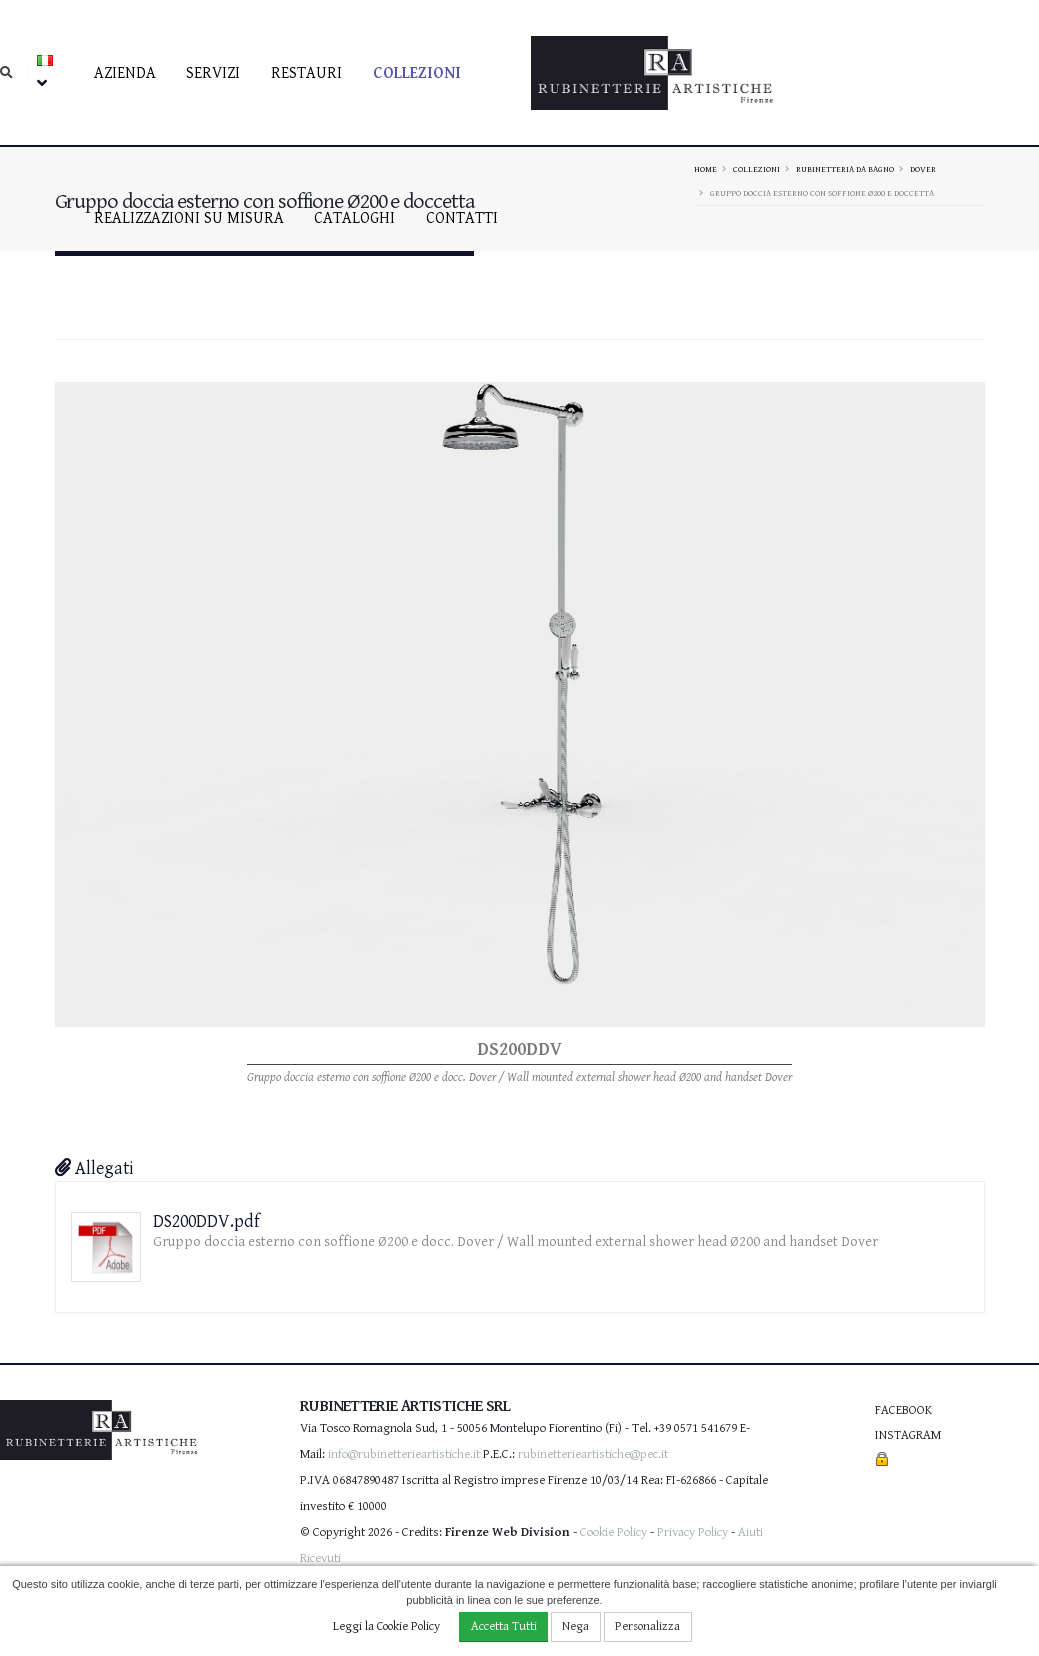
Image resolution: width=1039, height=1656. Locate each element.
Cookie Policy (613, 1532)
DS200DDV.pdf (206, 1221)
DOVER (923, 169)
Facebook (903, 1410)
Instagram (908, 1435)
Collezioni (417, 73)
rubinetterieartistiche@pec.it (593, 1454)
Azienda (125, 73)
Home (705, 169)
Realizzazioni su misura (189, 218)
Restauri (306, 73)
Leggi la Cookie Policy (386, 1626)
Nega (575, 1626)
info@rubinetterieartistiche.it (404, 1454)
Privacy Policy (692, 1532)
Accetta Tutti (504, 1626)
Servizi (213, 73)
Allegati (94, 1168)
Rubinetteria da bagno (845, 169)
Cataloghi (354, 218)
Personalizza (647, 1626)
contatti (462, 218)
